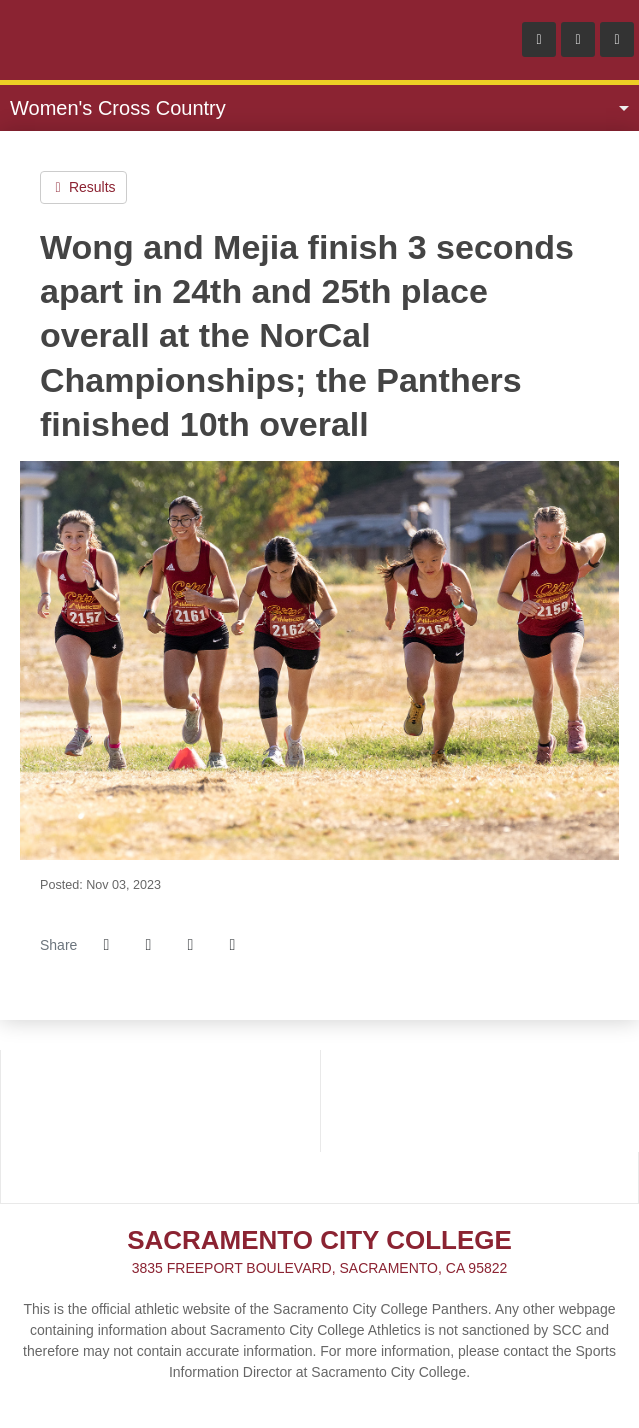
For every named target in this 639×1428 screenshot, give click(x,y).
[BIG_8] (479, 1075)
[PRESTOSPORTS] (319, 1177)
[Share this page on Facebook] (106, 945)
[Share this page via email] (190, 945)
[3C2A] (160, 1075)
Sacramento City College (130, 40)
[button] (232, 945)
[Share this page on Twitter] (148, 945)
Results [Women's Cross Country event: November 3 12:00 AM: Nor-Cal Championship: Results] (83, 187)
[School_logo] (160, 1126)
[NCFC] (479, 1126)
